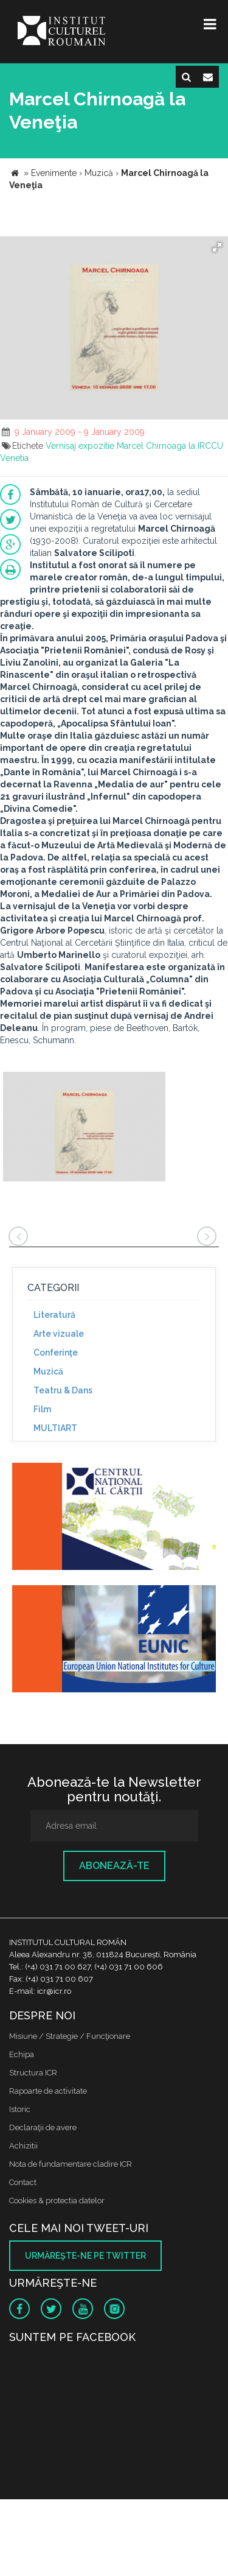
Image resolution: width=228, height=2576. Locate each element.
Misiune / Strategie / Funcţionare (69, 2036)
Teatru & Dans (62, 1390)
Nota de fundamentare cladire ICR (70, 2164)
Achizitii (23, 2145)
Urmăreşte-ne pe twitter (85, 2256)
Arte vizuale (58, 1334)
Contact (22, 2182)
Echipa (21, 2054)
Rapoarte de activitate (48, 2091)
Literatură (54, 1315)
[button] (217, 247)
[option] (84, 1128)
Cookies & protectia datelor (57, 2200)
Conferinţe (55, 1352)
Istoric (19, 2109)
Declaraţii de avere (43, 2127)
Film (42, 1409)
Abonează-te (114, 1865)
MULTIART (55, 1428)
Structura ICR (33, 2072)
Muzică (48, 1371)
